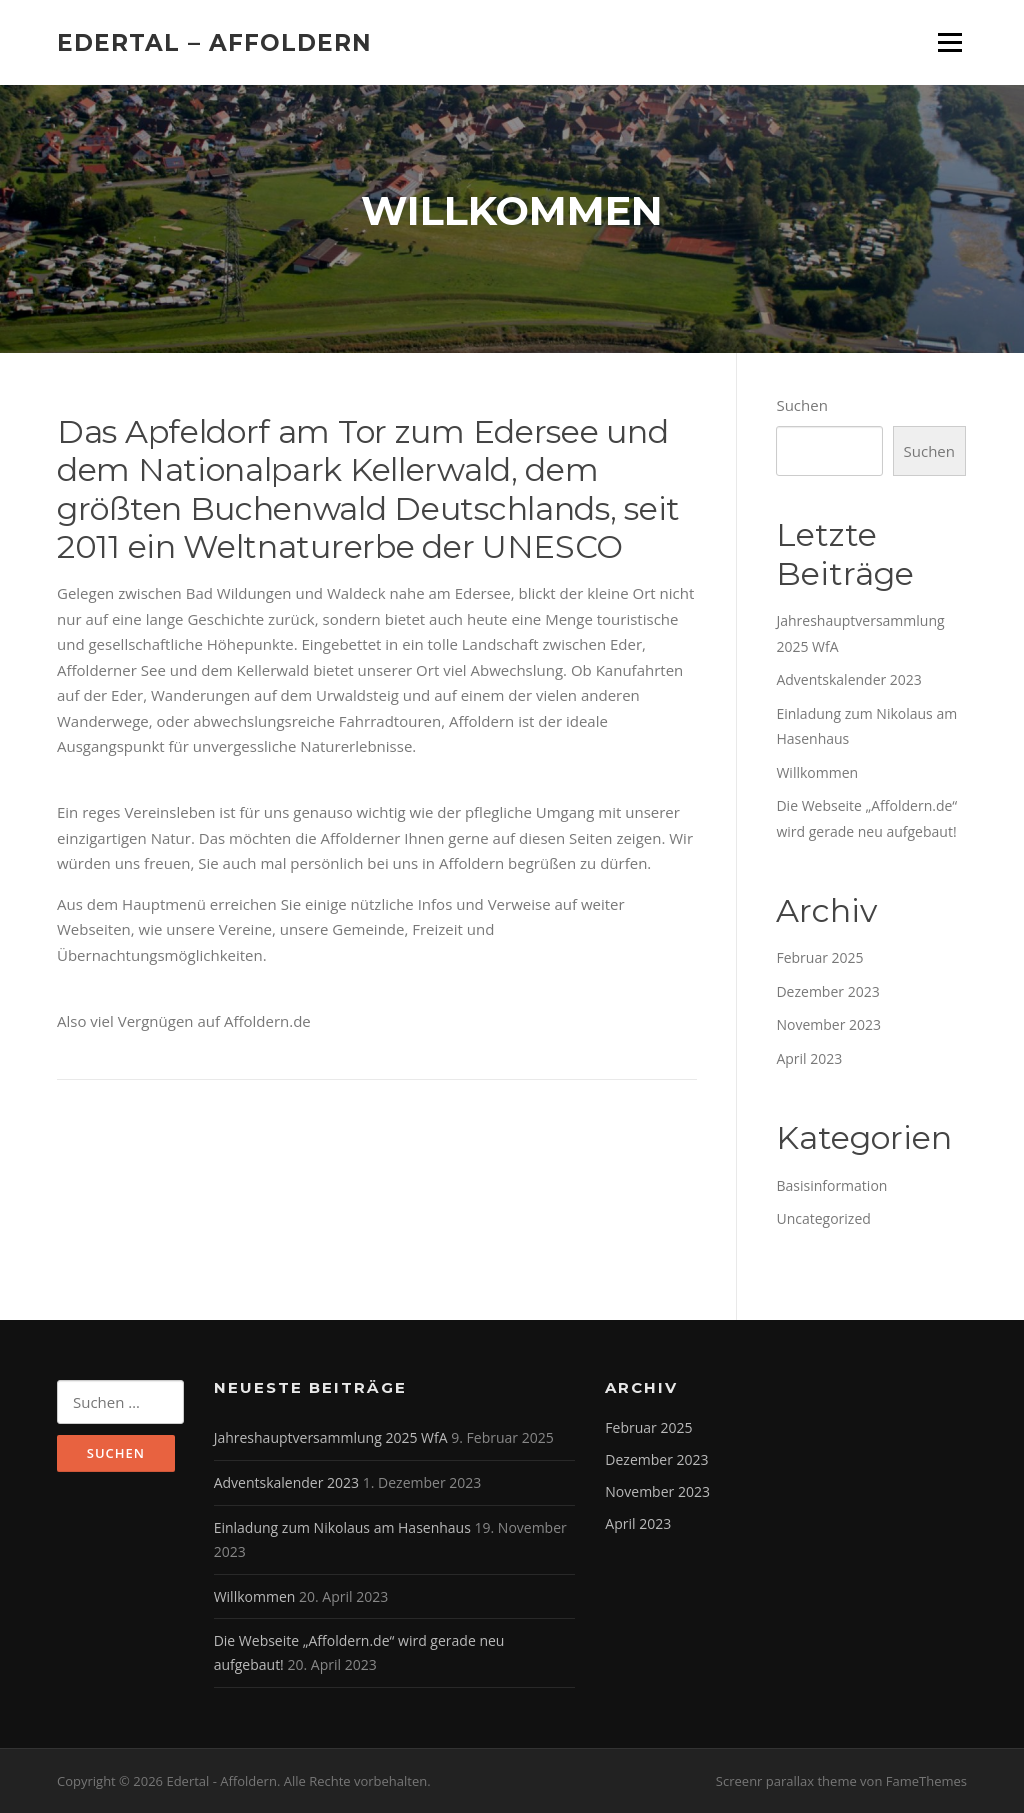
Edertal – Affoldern (214, 42)
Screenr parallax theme (786, 1781)
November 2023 (828, 1024)
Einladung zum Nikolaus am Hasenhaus (342, 1527)
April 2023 (809, 1058)
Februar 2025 (819, 957)
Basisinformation (831, 1185)
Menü (949, 42)
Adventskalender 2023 (848, 679)
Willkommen (817, 772)
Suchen (801, 405)
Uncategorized (823, 1218)
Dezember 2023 (827, 991)
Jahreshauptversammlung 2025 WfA (331, 1437)
